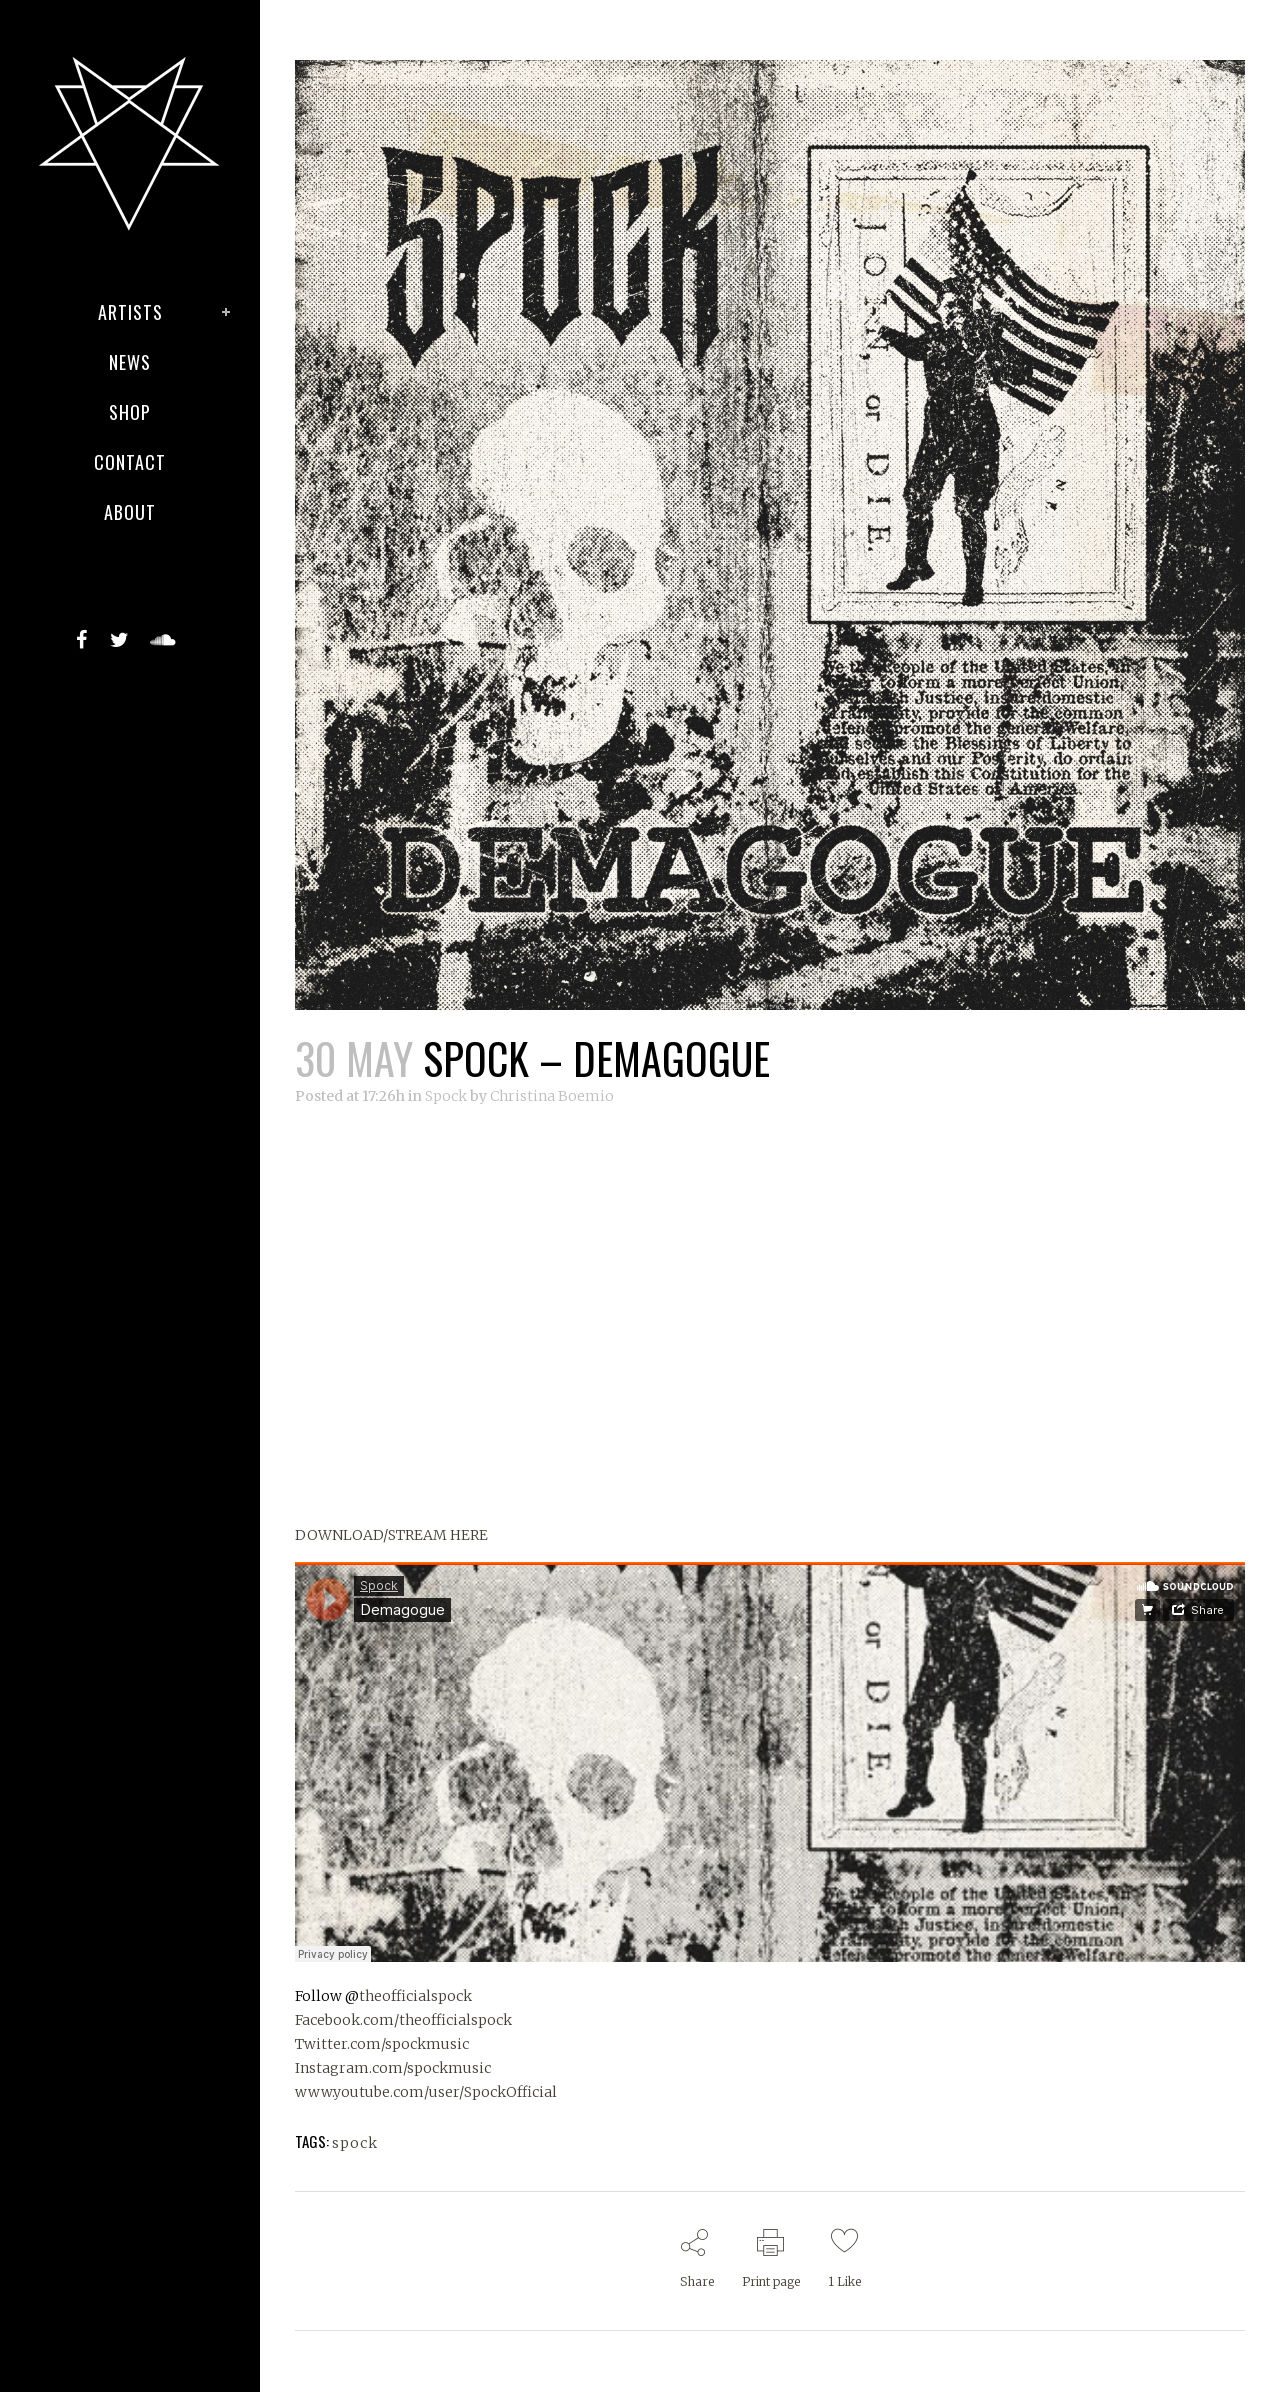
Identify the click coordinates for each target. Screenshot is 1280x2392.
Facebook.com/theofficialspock (403, 2020)
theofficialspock (415, 1996)
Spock (446, 1096)
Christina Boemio (552, 1096)
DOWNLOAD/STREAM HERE (391, 1535)
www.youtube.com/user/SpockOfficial (426, 2092)
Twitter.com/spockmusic (382, 2044)
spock (355, 2143)
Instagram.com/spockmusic (393, 2068)
